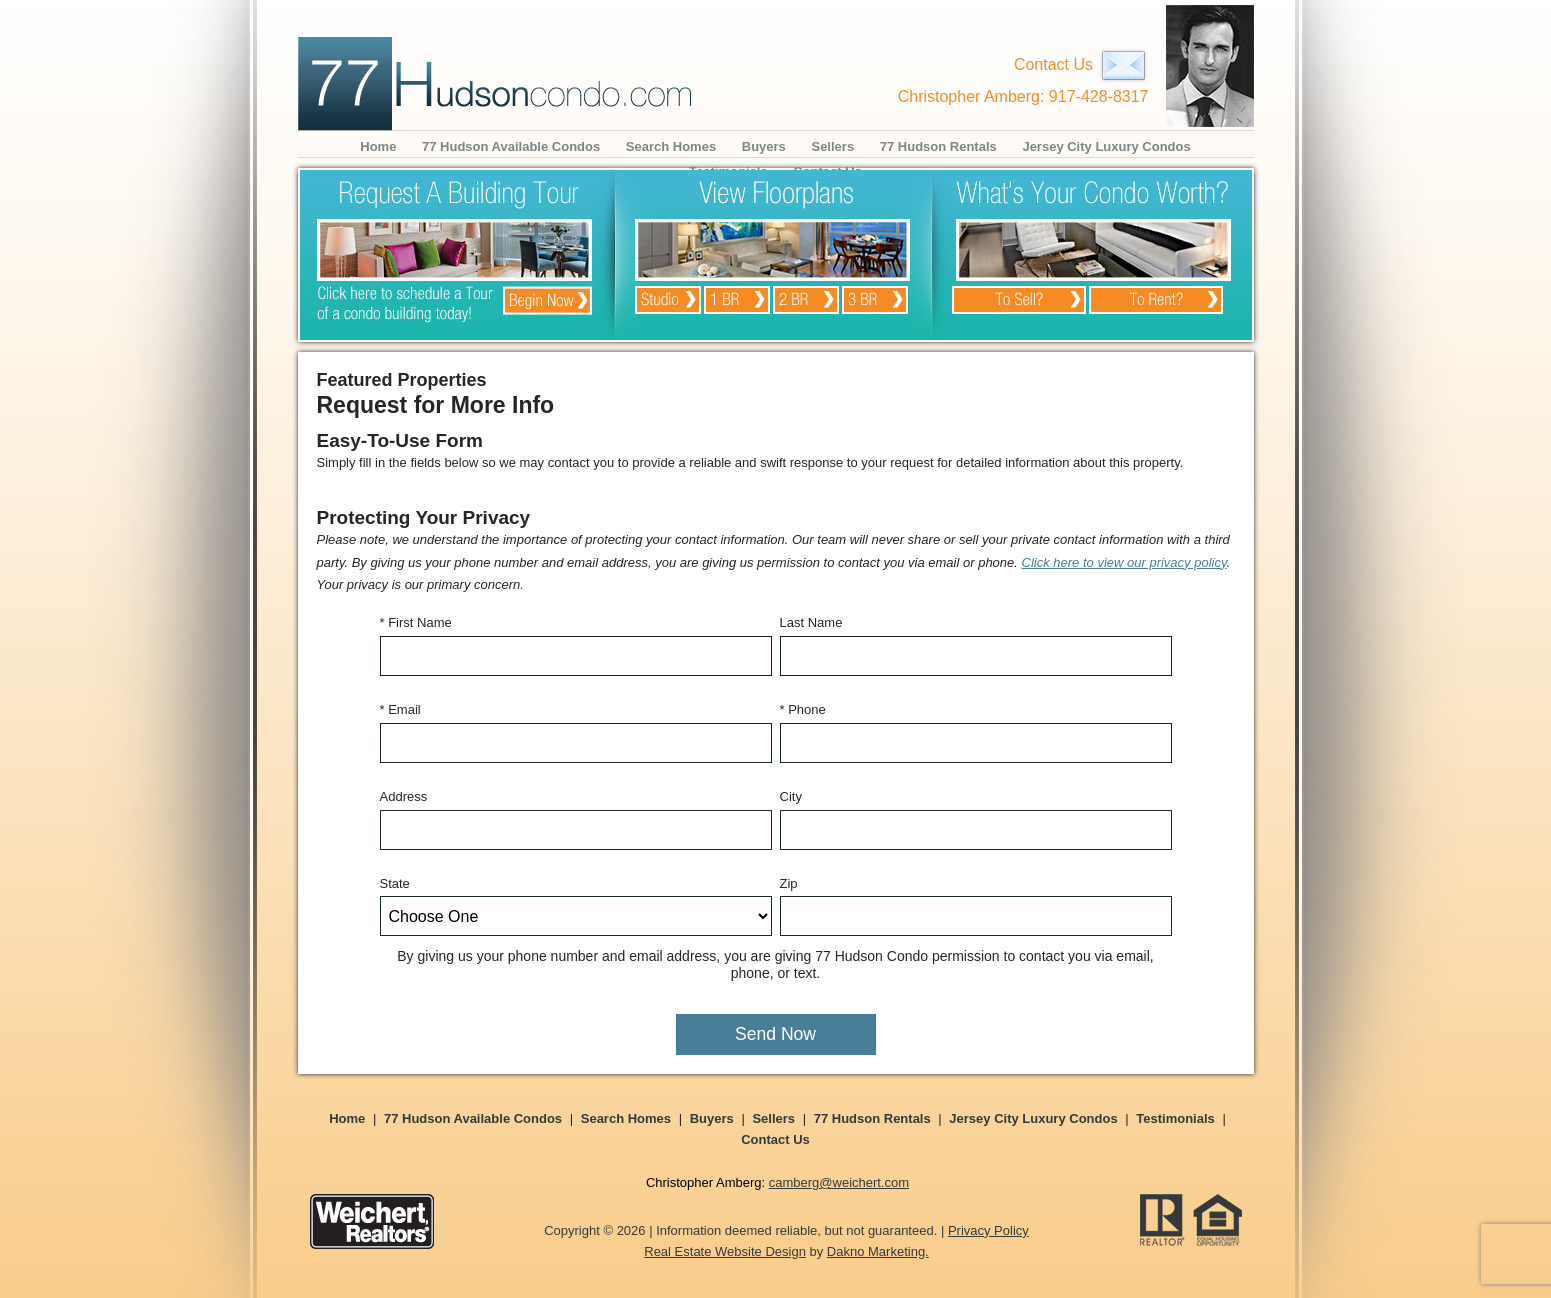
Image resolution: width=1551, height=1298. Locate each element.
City (791, 796)
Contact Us (1081, 64)
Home (378, 146)
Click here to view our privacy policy (1124, 562)
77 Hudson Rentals (938, 146)
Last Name (811, 622)
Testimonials (1175, 1118)
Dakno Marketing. (878, 1251)
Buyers (764, 146)
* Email (400, 709)
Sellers (832, 146)
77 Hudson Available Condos (511, 146)
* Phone (803, 709)
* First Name (416, 622)
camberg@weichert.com (839, 1182)
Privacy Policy (988, 1230)
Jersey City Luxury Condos (1106, 146)
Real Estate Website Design (725, 1251)
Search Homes (671, 146)
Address (404, 796)
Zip (789, 883)
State (395, 883)
